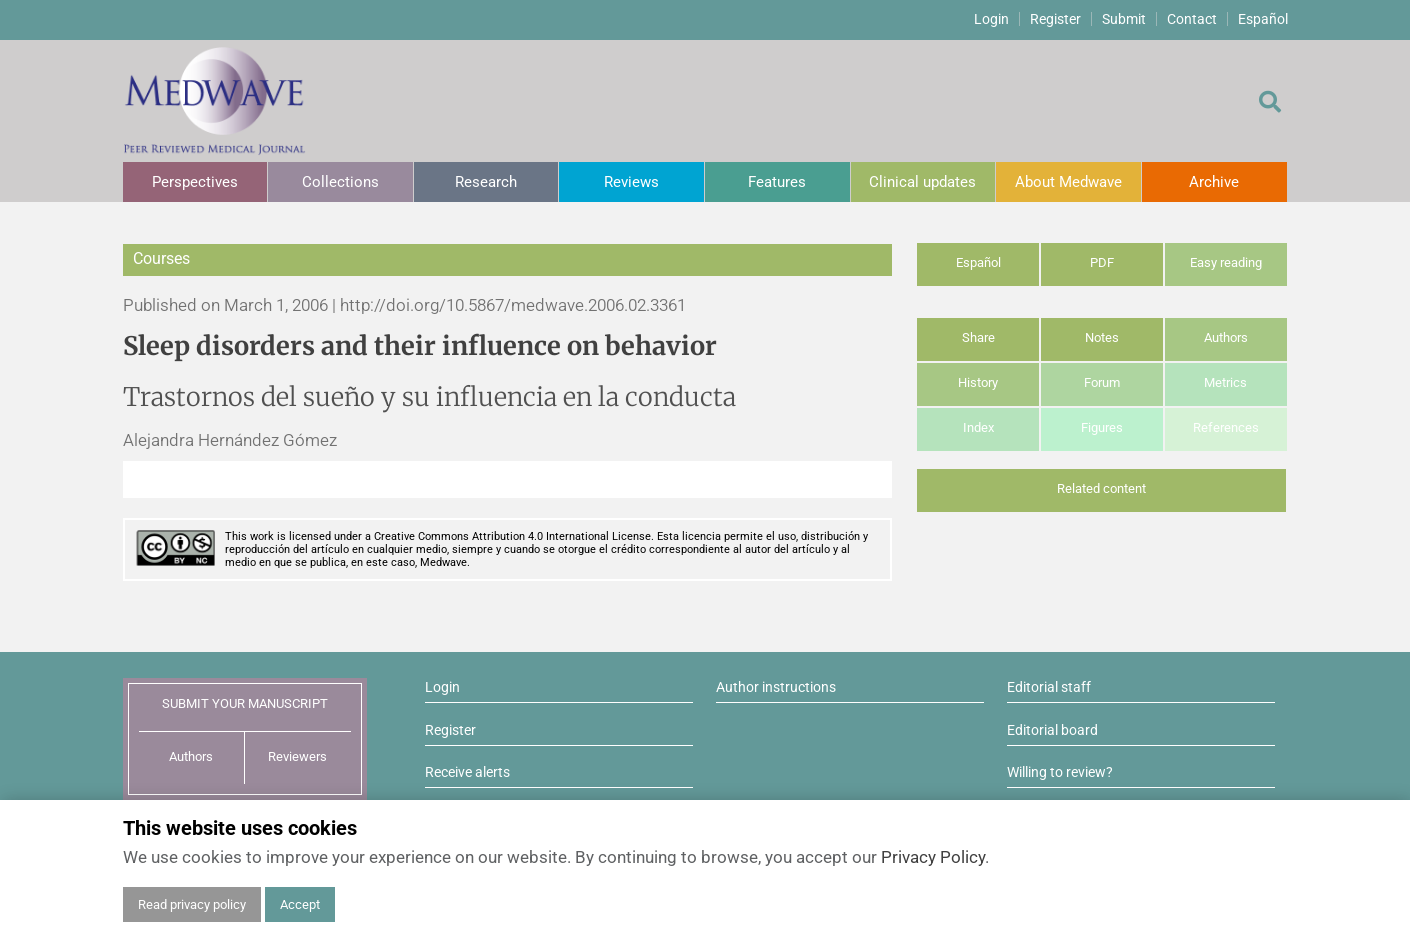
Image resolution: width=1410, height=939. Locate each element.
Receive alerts (467, 772)
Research (486, 182)
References (1226, 427)
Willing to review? (1060, 772)
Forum (1102, 382)
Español (1263, 19)
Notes (1102, 337)
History (978, 382)
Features (777, 182)
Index (978, 427)
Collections (340, 182)
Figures (1102, 427)
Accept (300, 904)
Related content (1101, 488)
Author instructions (776, 687)
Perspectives (195, 182)
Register (1055, 19)
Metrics (1225, 382)
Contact (1192, 19)
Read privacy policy (192, 904)
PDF (1102, 262)
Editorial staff (1049, 687)
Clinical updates (922, 182)
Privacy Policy (933, 857)
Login (991, 19)
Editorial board (1052, 730)
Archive (1214, 182)
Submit (1124, 19)
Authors (1226, 337)
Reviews (631, 182)
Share (978, 337)
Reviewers (297, 756)
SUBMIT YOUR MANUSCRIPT (245, 703)
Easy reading (1226, 262)
